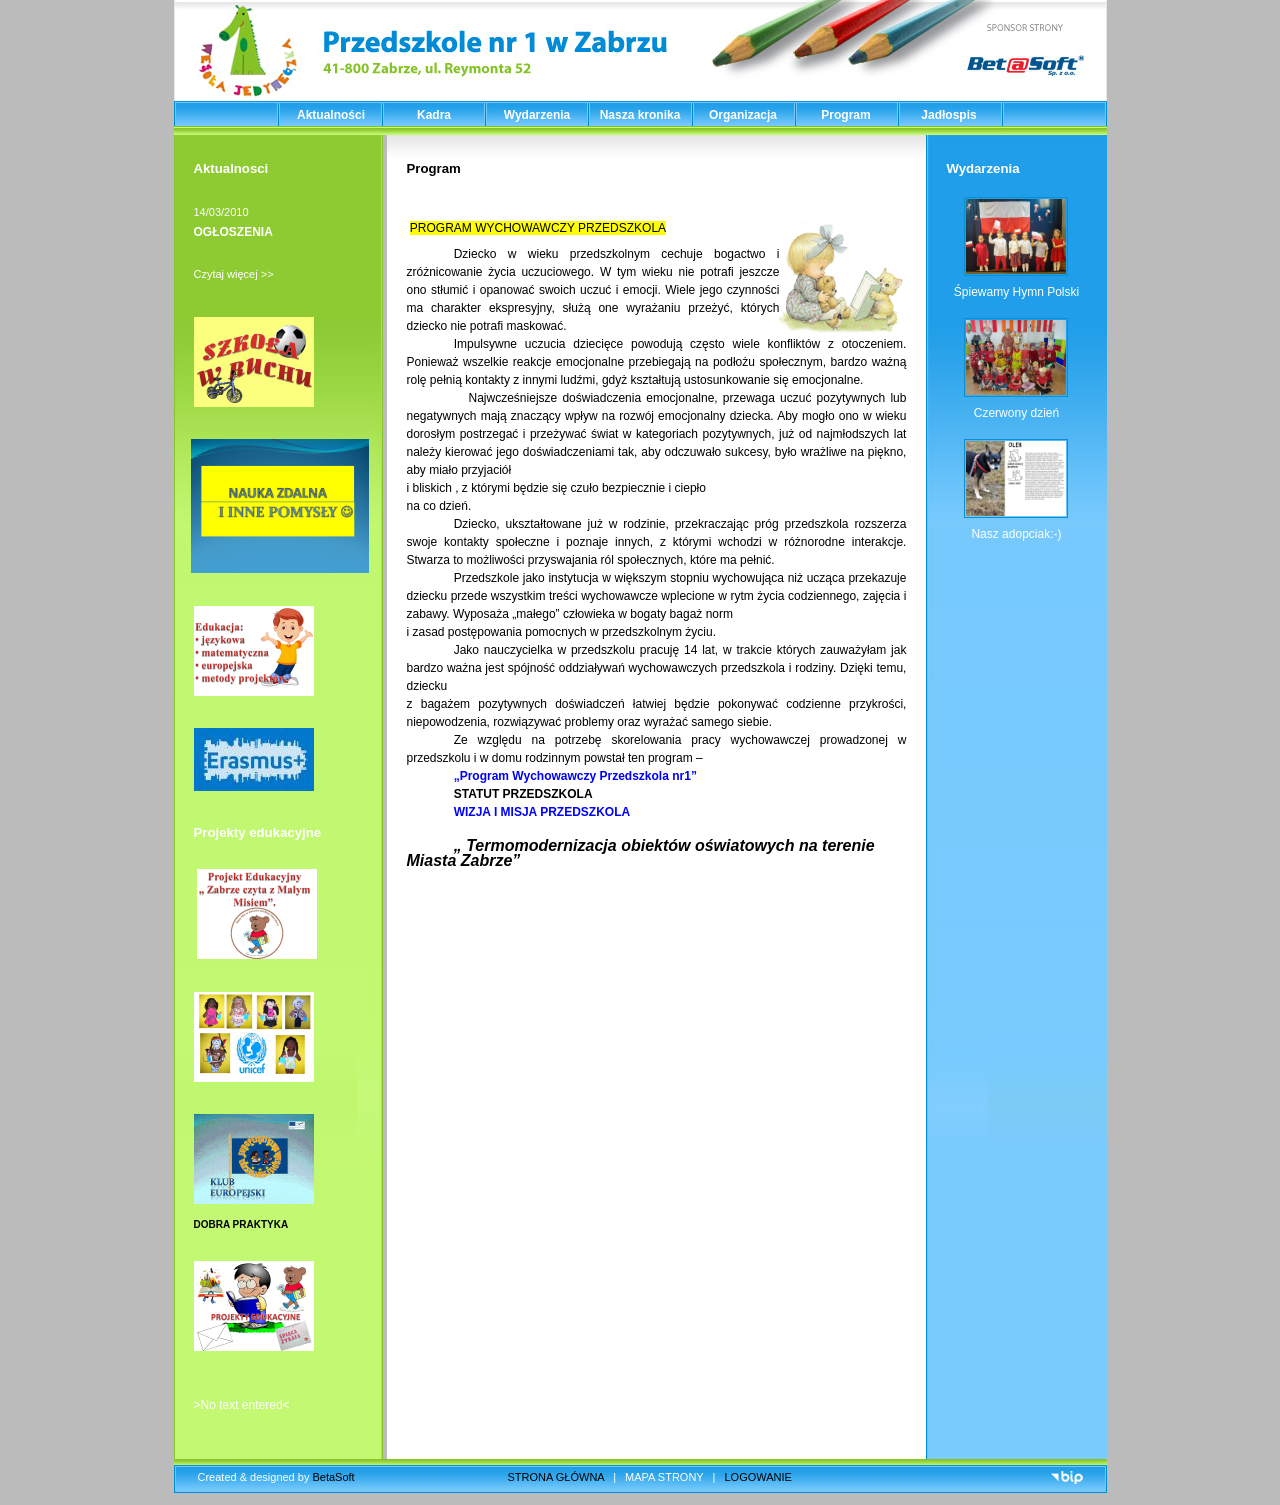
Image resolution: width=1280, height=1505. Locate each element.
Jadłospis (948, 115)
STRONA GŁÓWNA (556, 1477)
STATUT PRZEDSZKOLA (526, 794)
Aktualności (331, 115)
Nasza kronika (640, 115)
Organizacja (743, 115)
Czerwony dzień (1016, 413)
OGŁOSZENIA (233, 232)
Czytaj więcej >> (234, 274)
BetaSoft (333, 1477)
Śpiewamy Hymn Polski (1016, 292)
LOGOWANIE (758, 1477)
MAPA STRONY (664, 1477)
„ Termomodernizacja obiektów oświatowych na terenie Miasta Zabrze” (641, 853)
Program (845, 115)
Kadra (434, 115)
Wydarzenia (537, 115)
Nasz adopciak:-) (1016, 534)
